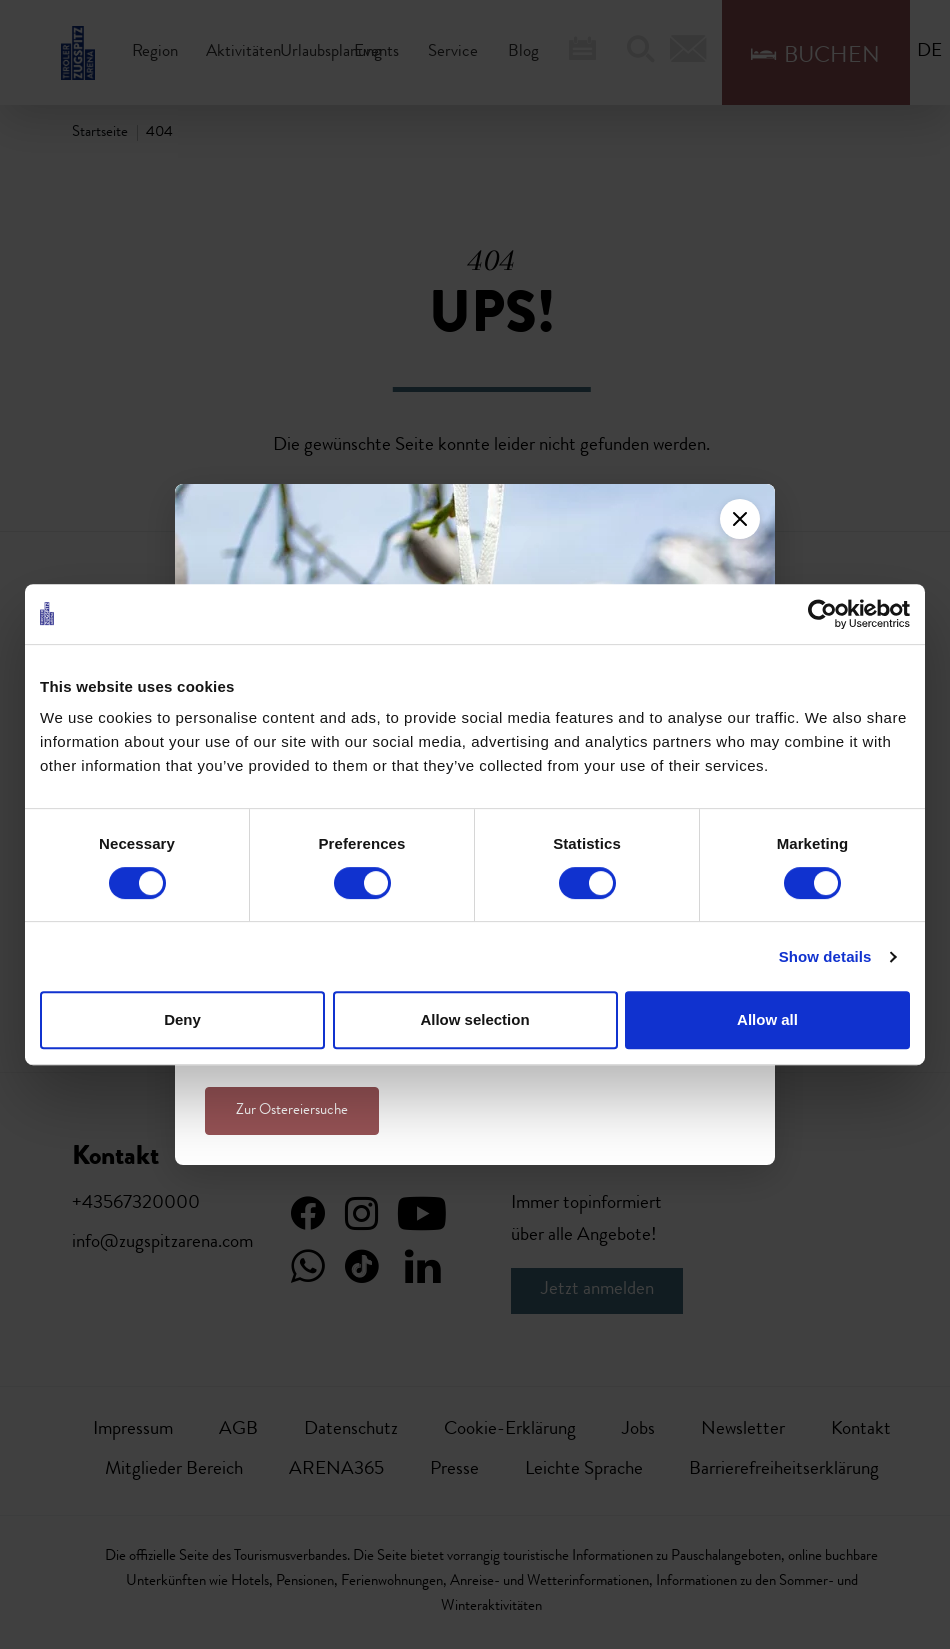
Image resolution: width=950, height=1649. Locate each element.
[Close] (740, 519)
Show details (825, 956)
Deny (182, 1019)
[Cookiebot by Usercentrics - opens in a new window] (822, 614)
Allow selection (474, 1019)
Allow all (767, 1019)
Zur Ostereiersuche (292, 1111)
